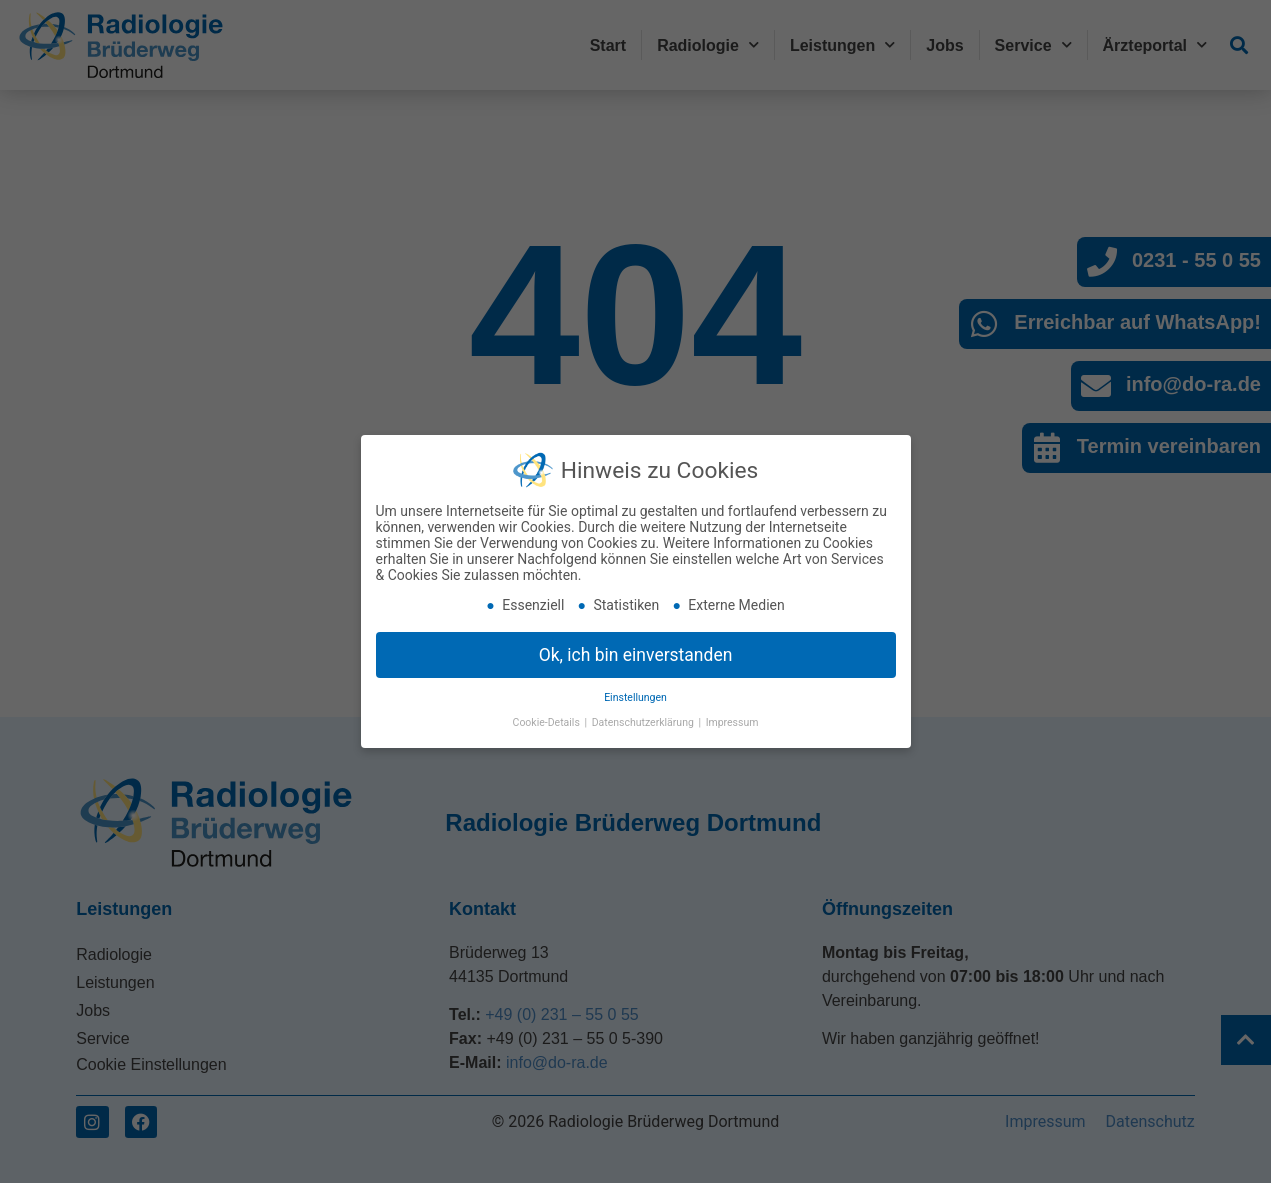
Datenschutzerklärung (644, 714)
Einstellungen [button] (635, 690)
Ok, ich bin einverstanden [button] (636, 647)
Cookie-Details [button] (548, 714)
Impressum (732, 714)
